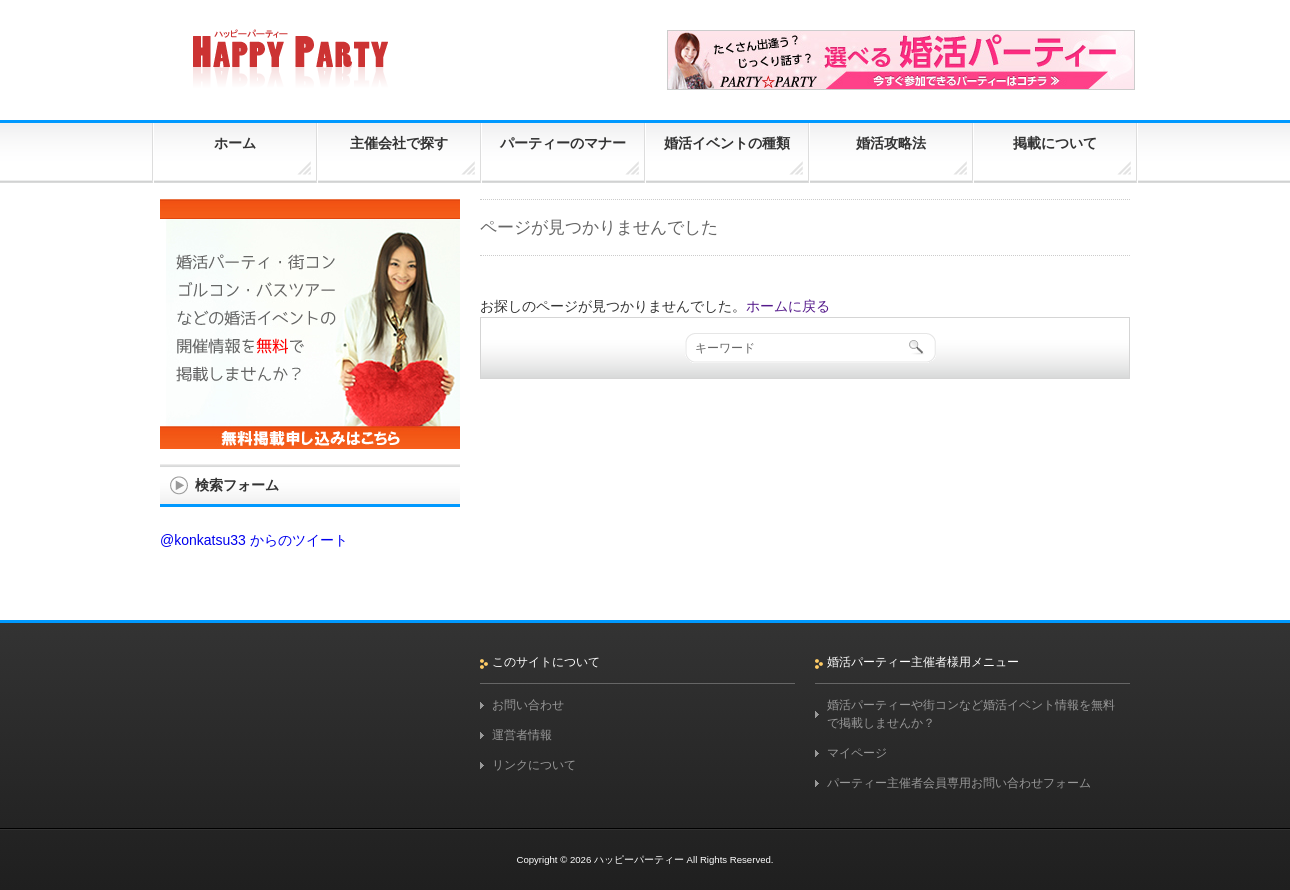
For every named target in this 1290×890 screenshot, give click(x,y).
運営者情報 (522, 735)
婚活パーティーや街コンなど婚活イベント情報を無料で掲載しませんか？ (971, 714)
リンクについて (534, 765)
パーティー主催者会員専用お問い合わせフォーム (959, 783)
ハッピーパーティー (639, 859)
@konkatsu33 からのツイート (254, 540)
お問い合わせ (528, 705)
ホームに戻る (788, 306)
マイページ (857, 753)
